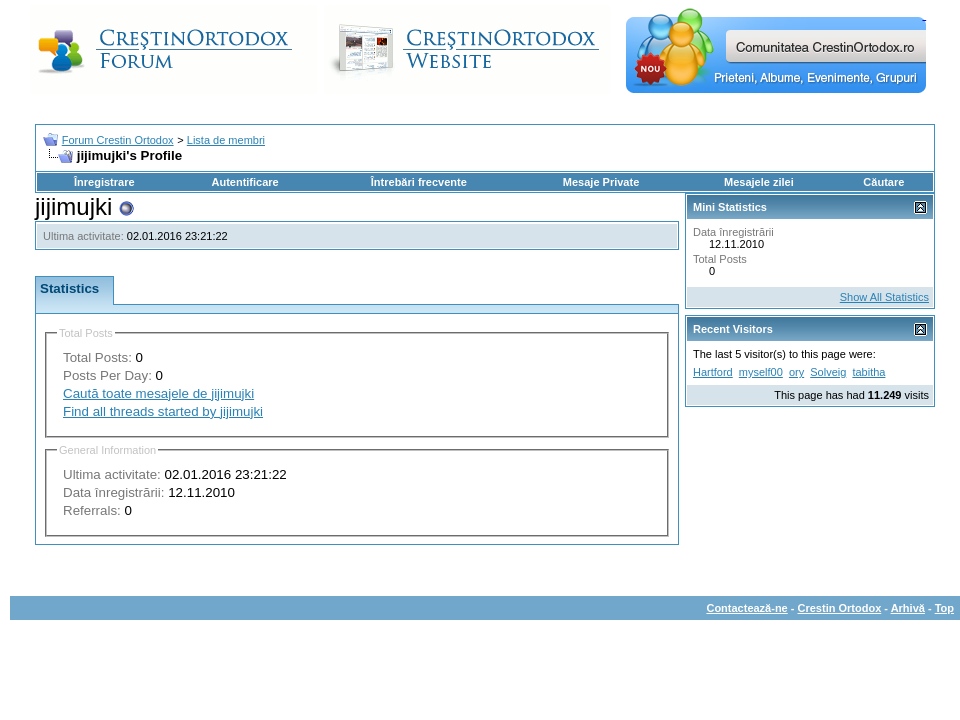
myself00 (761, 372)
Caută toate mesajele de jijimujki (158, 393)
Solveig (828, 372)
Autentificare (244, 182)
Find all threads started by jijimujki (163, 411)
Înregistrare (104, 182)
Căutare (883, 182)
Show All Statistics (884, 297)
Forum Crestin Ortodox (118, 140)
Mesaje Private (601, 182)
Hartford (713, 372)
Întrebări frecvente (419, 182)
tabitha (868, 372)
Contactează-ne (746, 608)
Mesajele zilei (759, 182)
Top (944, 608)
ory (796, 372)
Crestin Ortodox (840, 608)
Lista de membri (226, 140)
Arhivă (908, 608)
